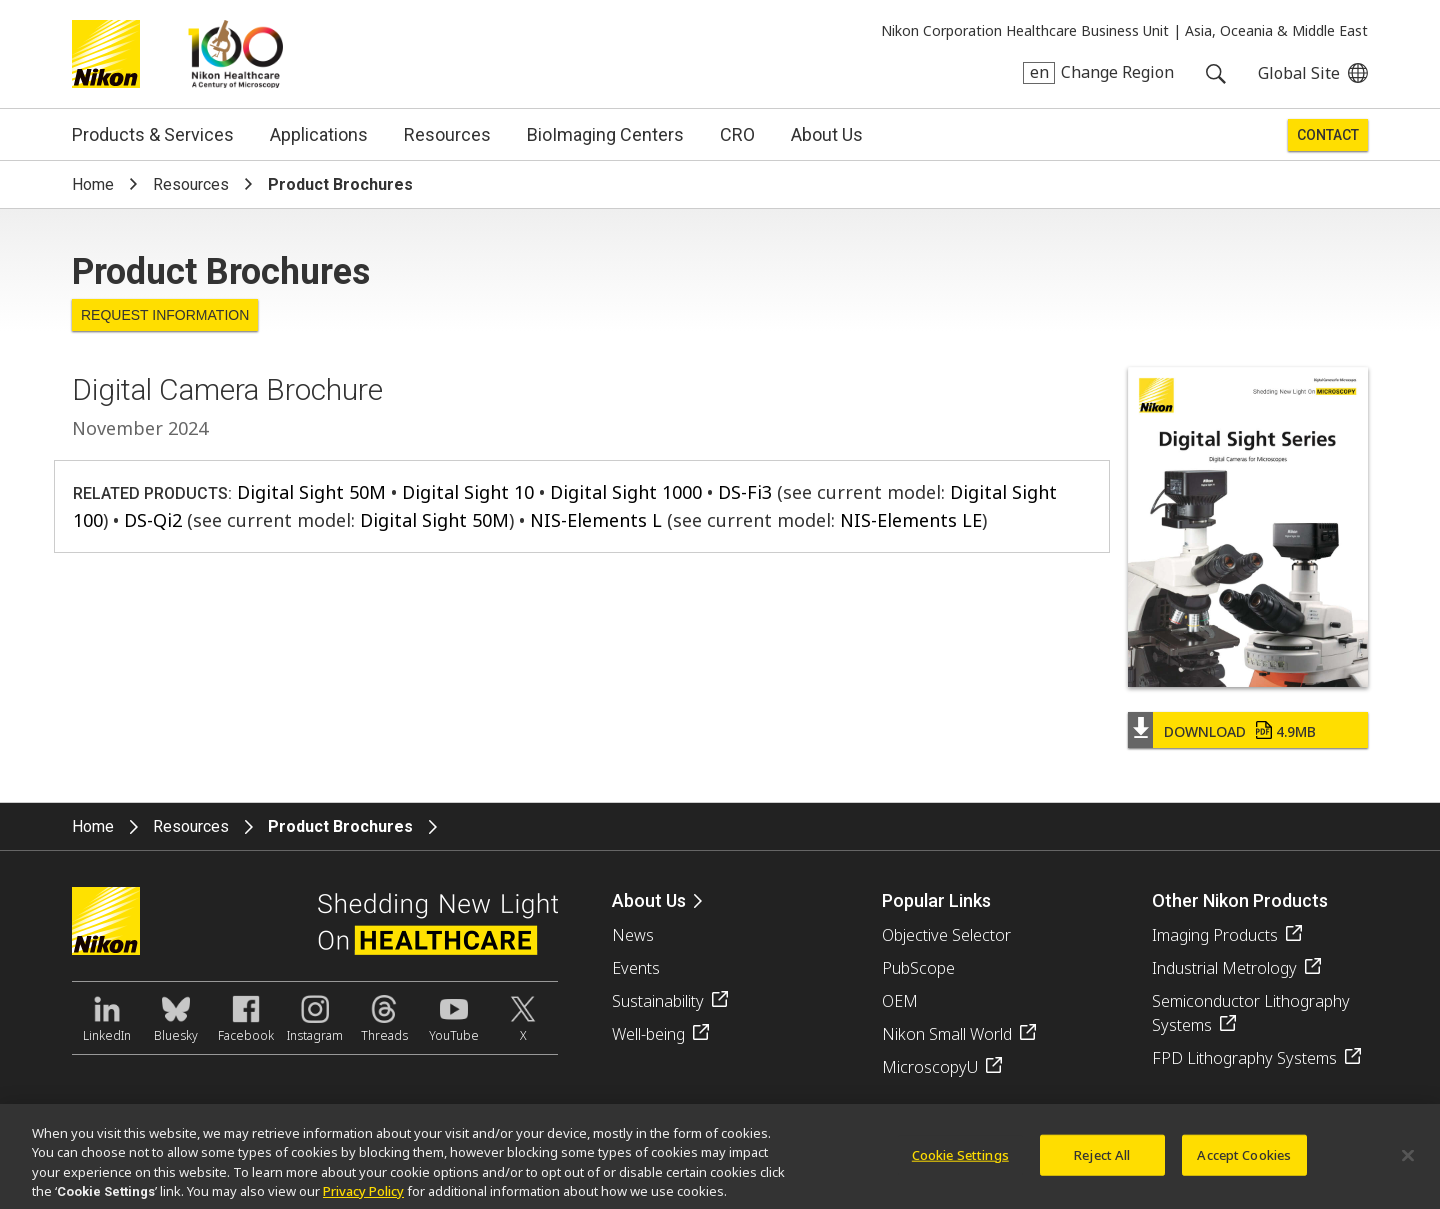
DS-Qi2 (153, 520)
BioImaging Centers (605, 134)
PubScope (918, 968)
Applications (319, 134)
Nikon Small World (947, 1034)
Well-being (648, 1034)
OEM (900, 1001)
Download (1240, 731)
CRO (737, 134)
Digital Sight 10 (468, 492)
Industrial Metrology (1224, 968)
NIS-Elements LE (911, 520)
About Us (827, 134)
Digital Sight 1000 (626, 492)
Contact (1328, 135)
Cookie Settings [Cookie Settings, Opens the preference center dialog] (960, 1163)
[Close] (1408, 1164)
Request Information (165, 315)
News (633, 935)
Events (636, 968)
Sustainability (658, 1001)
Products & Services (153, 134)
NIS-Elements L (596, 520)
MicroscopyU (930, 1067)
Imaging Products (1215, 935)
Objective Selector (946, 935)
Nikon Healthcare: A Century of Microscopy (235, 54)
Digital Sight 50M (311, 492)
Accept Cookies (1244, 1163)
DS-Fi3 (745, 492)
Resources (447, 134)
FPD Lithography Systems (1244, 1058)
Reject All (1102, 1163)
